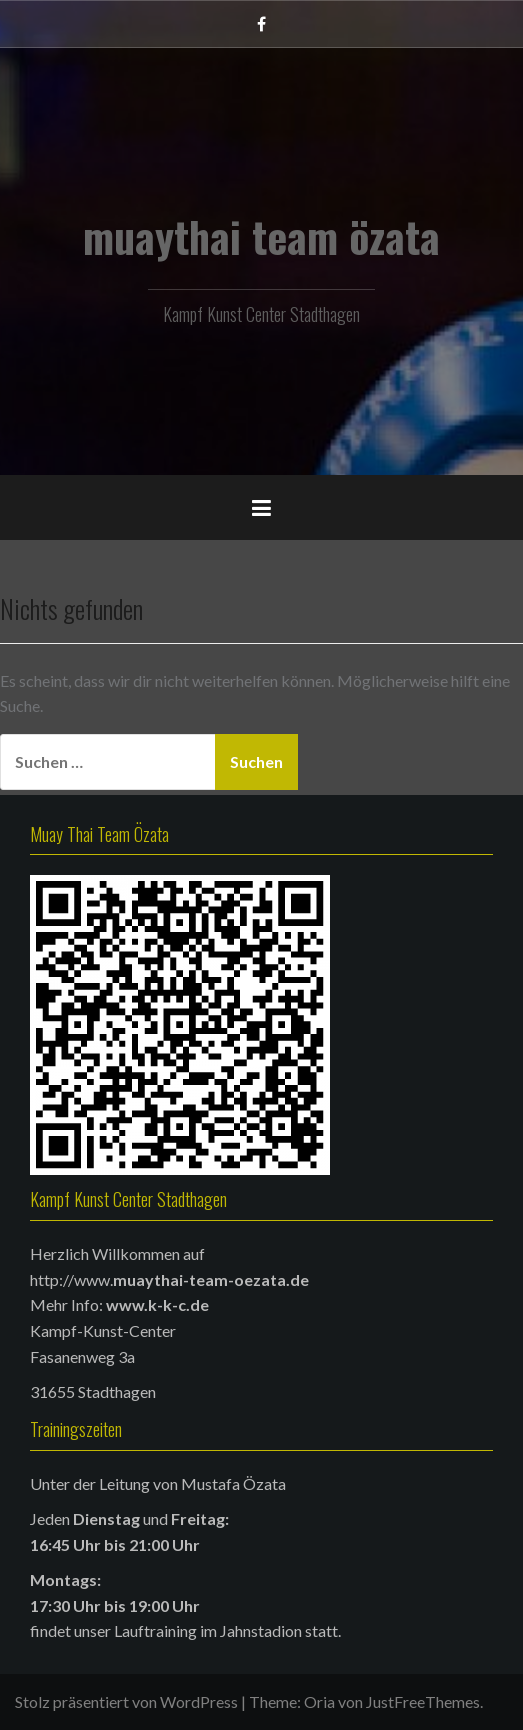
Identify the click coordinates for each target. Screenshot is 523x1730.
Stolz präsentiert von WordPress (126, 1701)
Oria (319, 1701)
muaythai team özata (261, 236)
